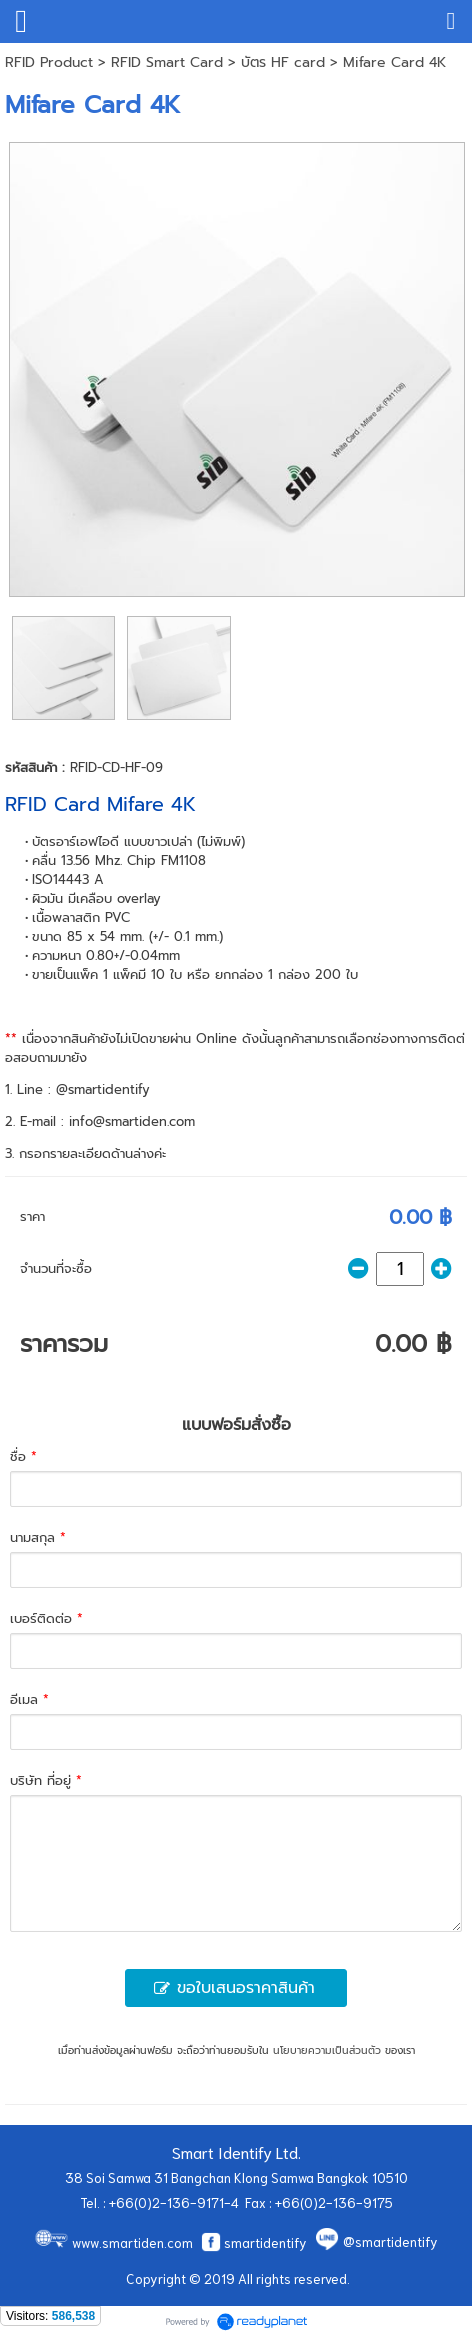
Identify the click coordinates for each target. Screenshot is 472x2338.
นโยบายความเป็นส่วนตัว (327, 2050)
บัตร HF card (283, 62)
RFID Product (49, 62)
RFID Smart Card (167, 62)
